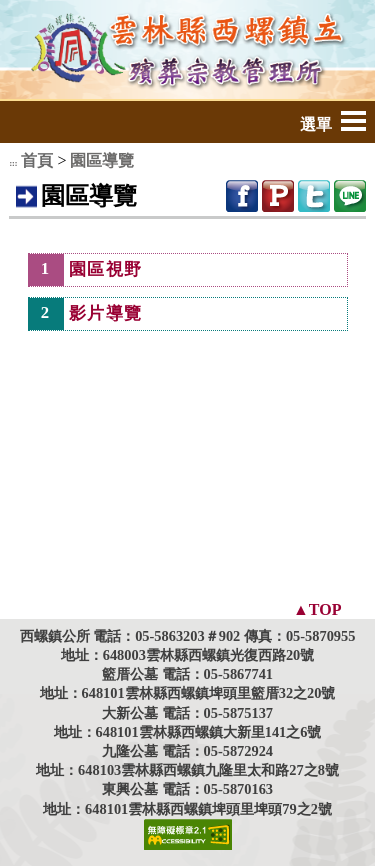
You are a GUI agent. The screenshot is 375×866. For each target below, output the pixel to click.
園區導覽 (102, 160)
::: (13, 163)
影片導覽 (106, 313)
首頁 (37, 160)
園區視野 (106, 269)
